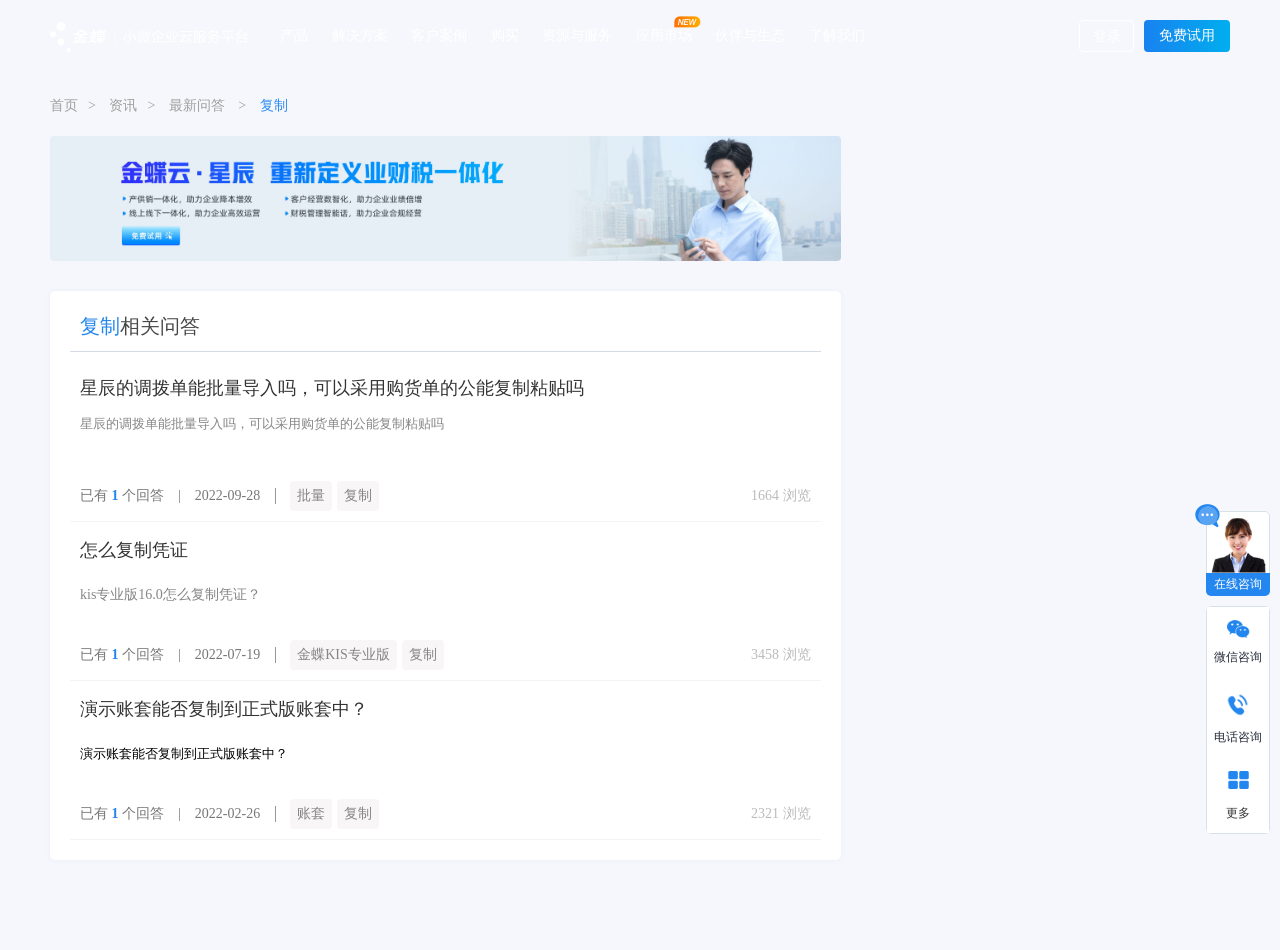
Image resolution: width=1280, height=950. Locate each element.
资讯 (123, 105)
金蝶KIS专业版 (343, 654)
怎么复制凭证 (134, 550)
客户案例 (439, 35)
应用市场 (664, 35)
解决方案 (360, 35)
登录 (1107, 36)
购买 (505, 35)
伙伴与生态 (750, 35)
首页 (64, 105)
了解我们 (837, 35)
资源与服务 (577, 35)
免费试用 (1187, 35)
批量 (311, 495)
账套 (311, 813)
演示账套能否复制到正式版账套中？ (224, 709)
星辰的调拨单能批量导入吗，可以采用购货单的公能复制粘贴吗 (332, 388)
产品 (294, 35)
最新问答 (197, 105)
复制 (358, 495)
